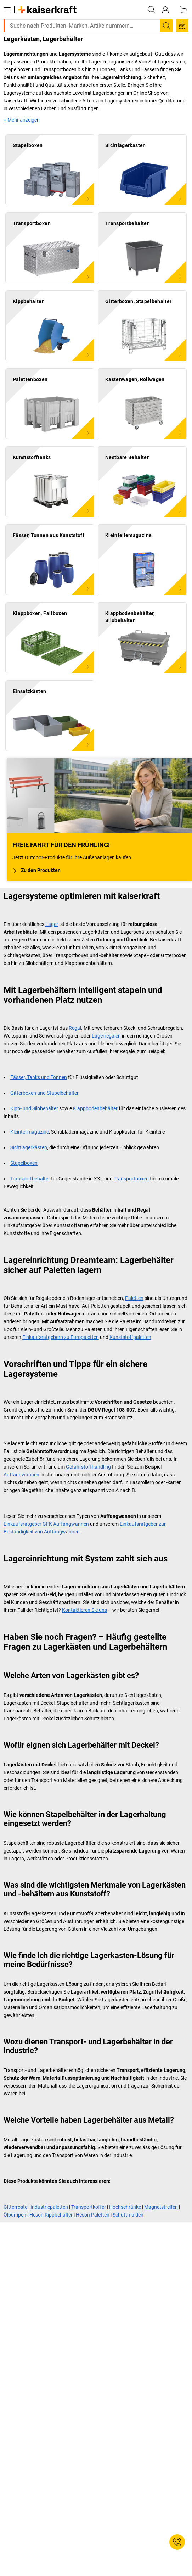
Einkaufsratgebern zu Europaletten (60, 1337)
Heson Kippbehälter (51, 2215)
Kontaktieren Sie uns (84, 1610)
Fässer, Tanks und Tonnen (38, 1077)
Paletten (134, 1298)
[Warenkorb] (183, 10)
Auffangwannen (21, 1474)
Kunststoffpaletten (130, 1337)
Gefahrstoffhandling (88, 1467)
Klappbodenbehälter (95, 1108)
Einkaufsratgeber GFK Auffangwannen (46, 1524)
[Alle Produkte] (7, 9)
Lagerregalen (106, 1036)
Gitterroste (15, 2207)
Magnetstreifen (161, 2207)
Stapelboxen (24, 1163)
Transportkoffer (88, 2207)
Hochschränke (125, 2207)
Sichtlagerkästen (28, 1147)
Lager (51, 924)
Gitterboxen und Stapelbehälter (44, 1093)
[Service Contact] (177, 2542)
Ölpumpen (15, 2215)
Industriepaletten (49, 2207)
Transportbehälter (30, 1178)
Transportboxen (131, 1178)
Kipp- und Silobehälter (34, 1108)
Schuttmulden (128, 2215)
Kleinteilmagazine (29, 1132)
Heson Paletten (92, 2215)
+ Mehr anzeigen (22, 120)
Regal (75, 1028)
